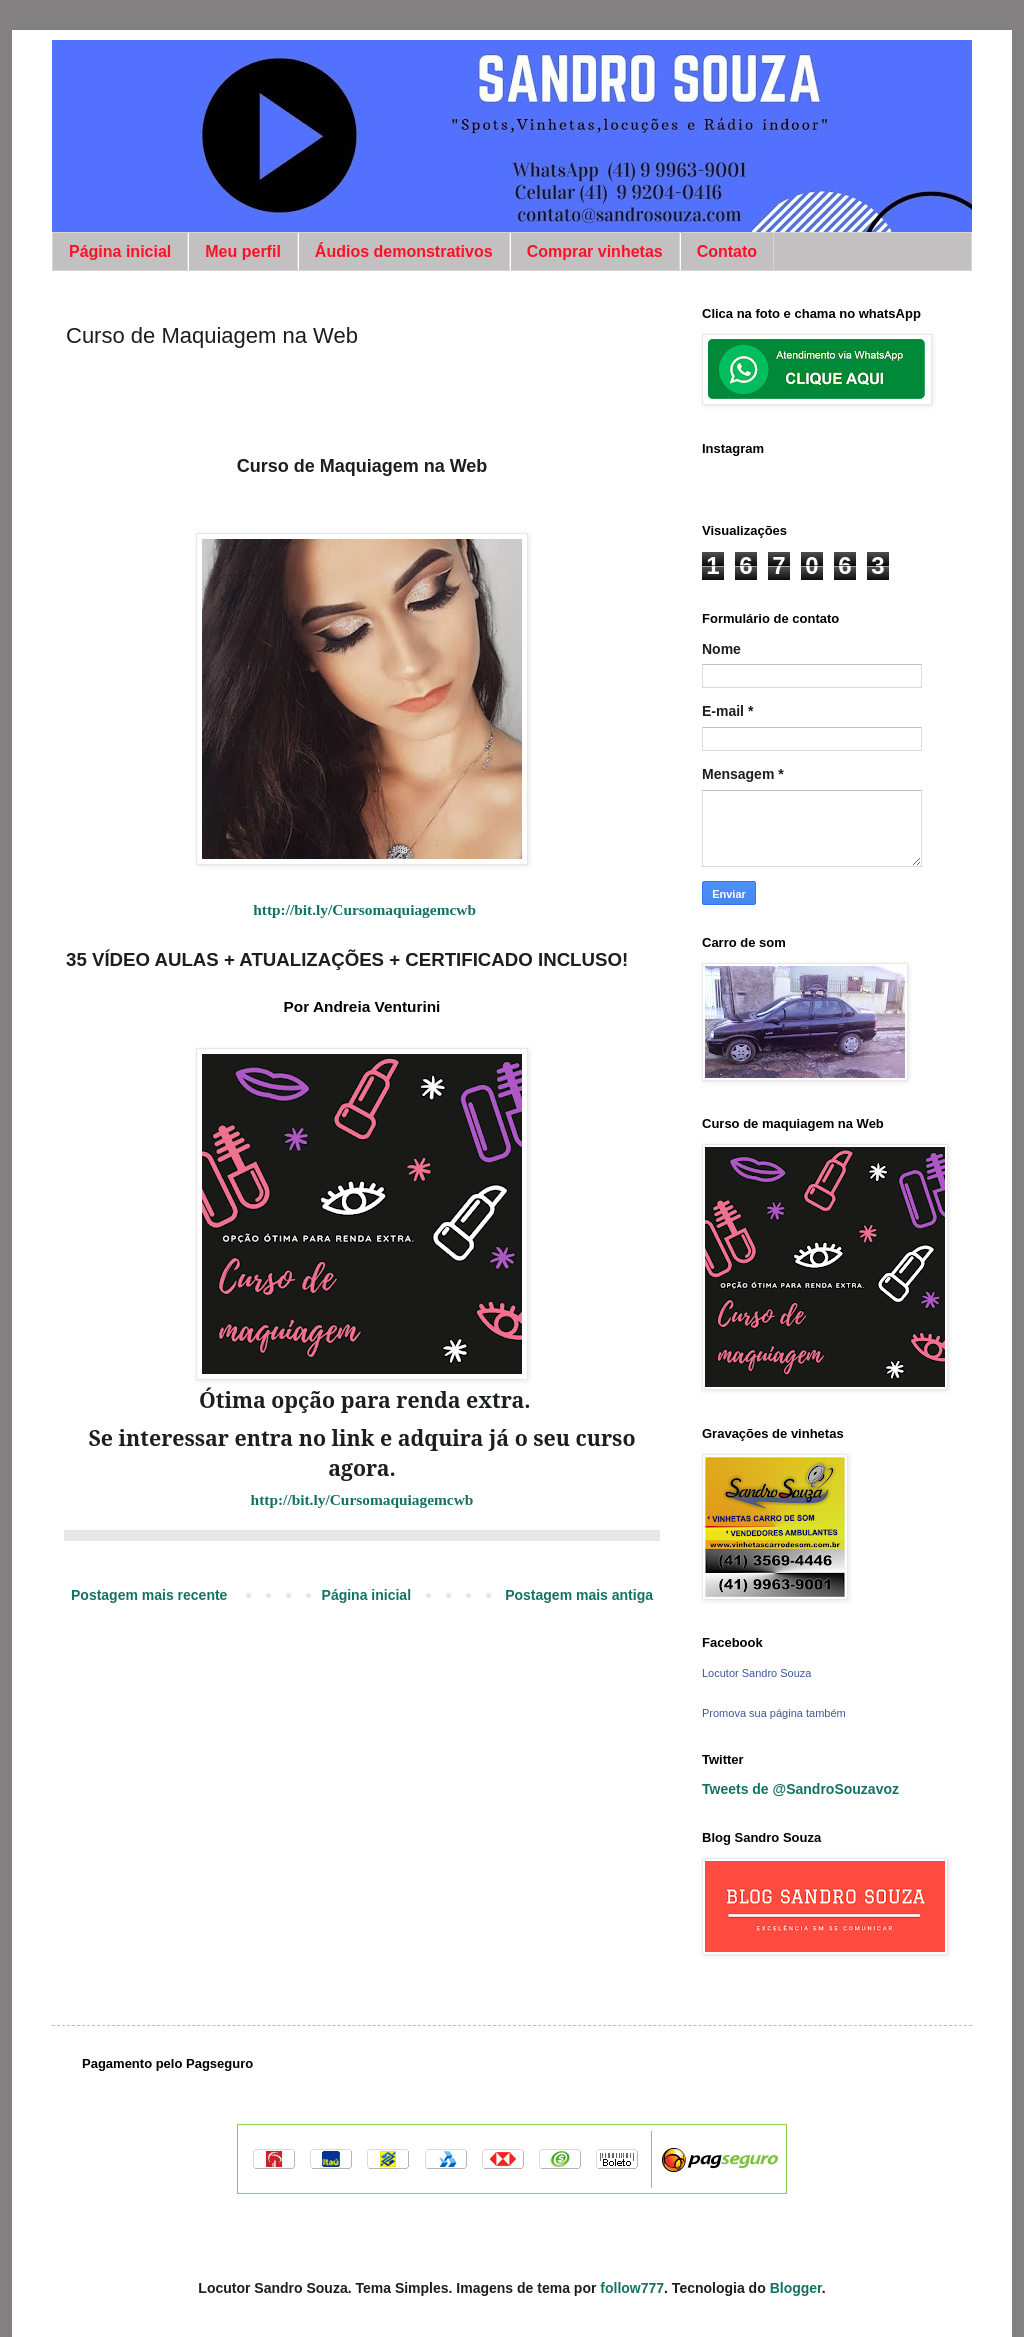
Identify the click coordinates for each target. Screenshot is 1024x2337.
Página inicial (120, 251)
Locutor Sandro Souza (756, 1673)
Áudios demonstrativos (404, 251)
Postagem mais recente (149, 1595)
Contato (727, 251)
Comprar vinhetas (595, 251)
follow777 (632, 2288)
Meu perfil (243, 251)
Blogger (796, 2288)
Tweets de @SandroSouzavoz (800, 1789)
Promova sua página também (774, 1713)
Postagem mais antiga (579, 1595)
